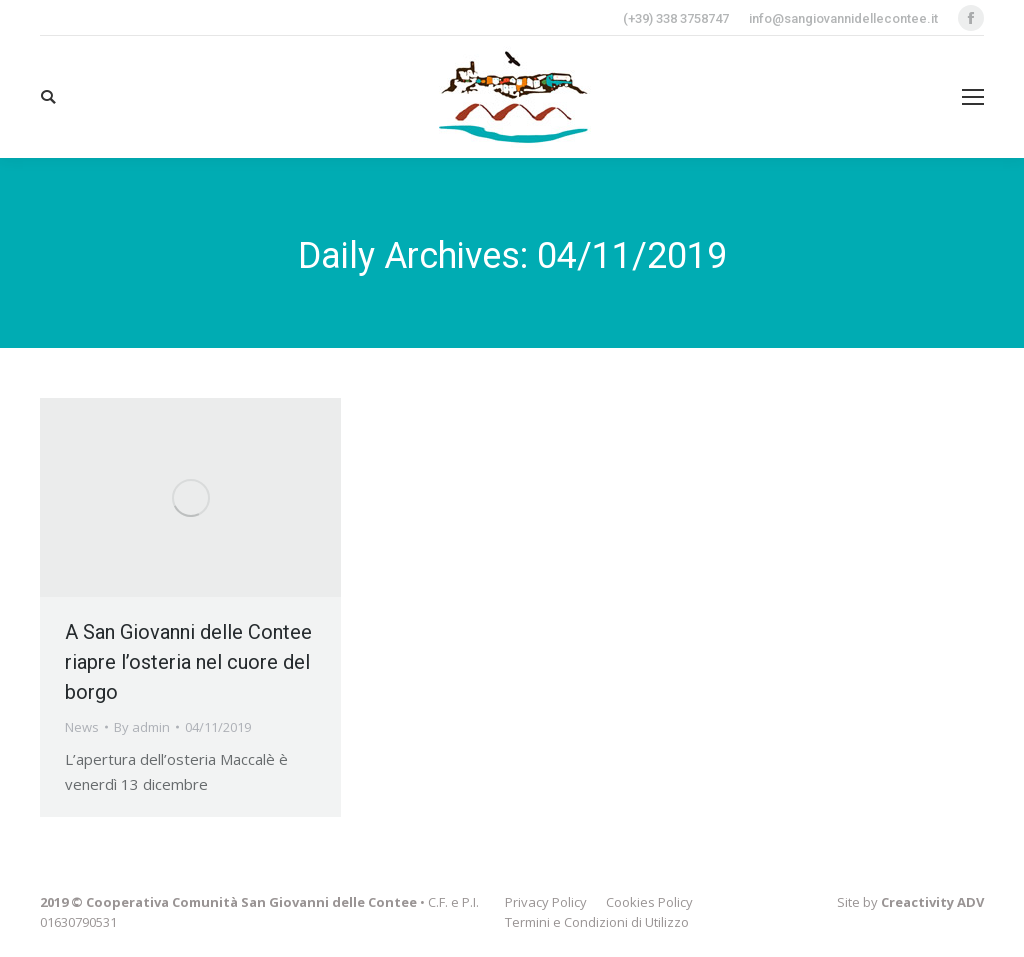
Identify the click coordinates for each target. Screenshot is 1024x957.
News (82, 727)
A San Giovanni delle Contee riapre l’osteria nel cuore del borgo (188, 662)
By (142, 727)
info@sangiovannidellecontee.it (843, 18)
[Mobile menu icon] (973, 97)
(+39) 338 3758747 (676, 18)
